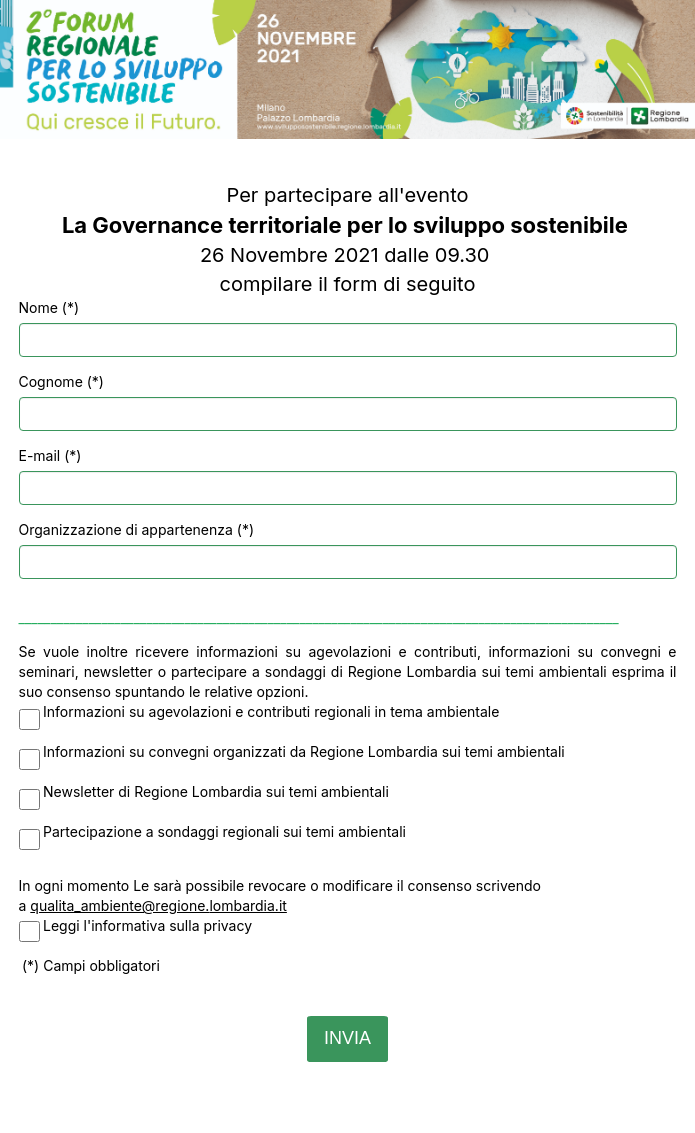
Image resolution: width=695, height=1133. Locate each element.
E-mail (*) (50, 455)
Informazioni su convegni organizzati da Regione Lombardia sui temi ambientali (304, 751)
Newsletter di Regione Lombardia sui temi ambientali (216, 791)
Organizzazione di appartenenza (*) (137, 529)
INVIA (347, 1038)
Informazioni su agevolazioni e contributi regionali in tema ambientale (271, 711)
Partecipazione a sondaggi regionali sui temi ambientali (224, 831)
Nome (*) (49, 307)
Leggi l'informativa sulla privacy (147, 925)
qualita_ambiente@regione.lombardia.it (158, 905)
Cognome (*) (61, 381)
